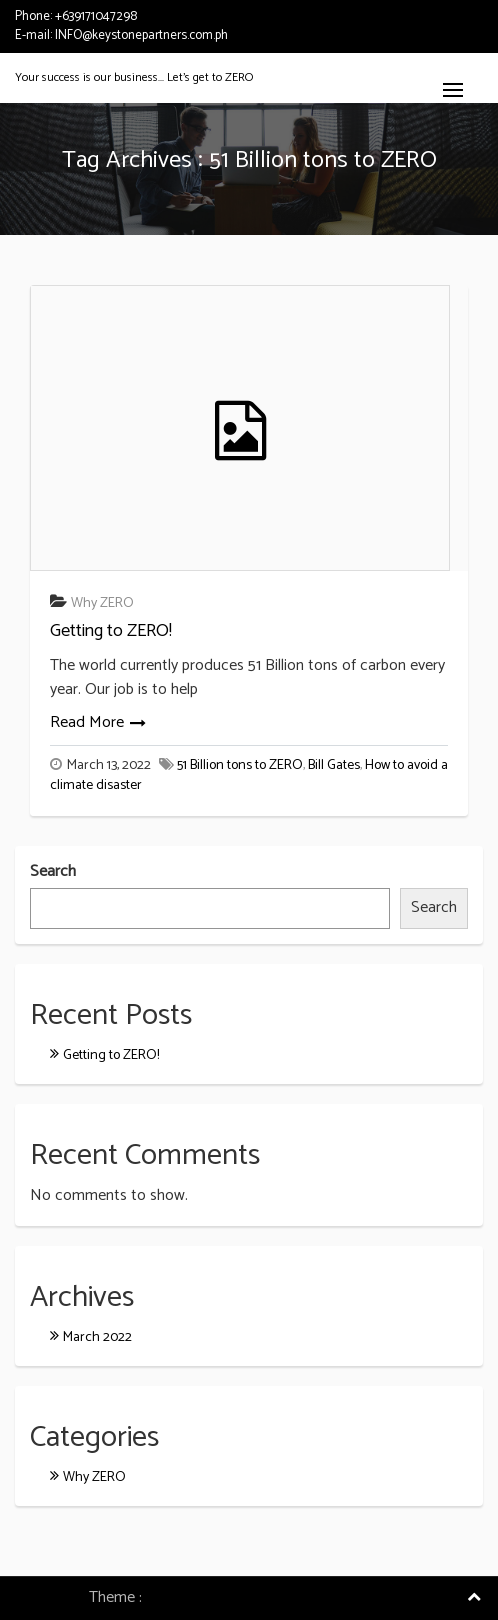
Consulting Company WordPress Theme (278, 1597)
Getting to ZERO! (111, 631)
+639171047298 (96, 16)
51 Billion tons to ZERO (240, 765)
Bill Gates (334, 765)
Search (53, 872)
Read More (87, 722)
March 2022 (97, 1337)
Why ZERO (102, 603)
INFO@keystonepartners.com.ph (141, 35)
